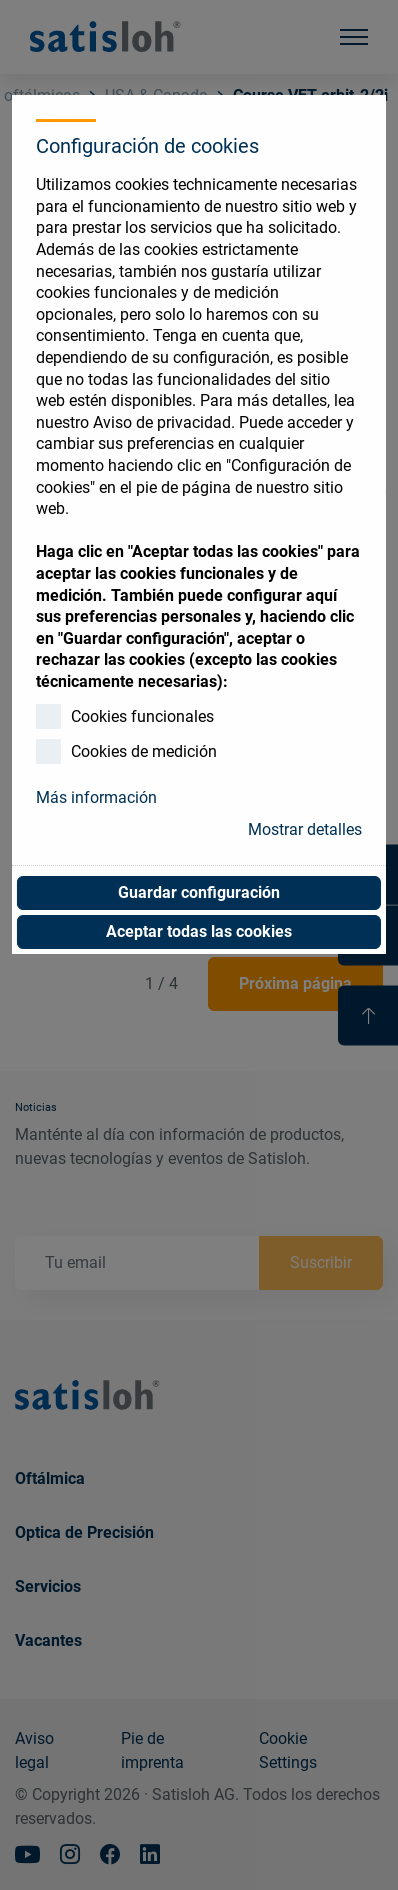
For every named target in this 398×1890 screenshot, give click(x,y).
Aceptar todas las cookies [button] (199, 931)
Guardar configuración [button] (199, 892)
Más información (96, 797)
